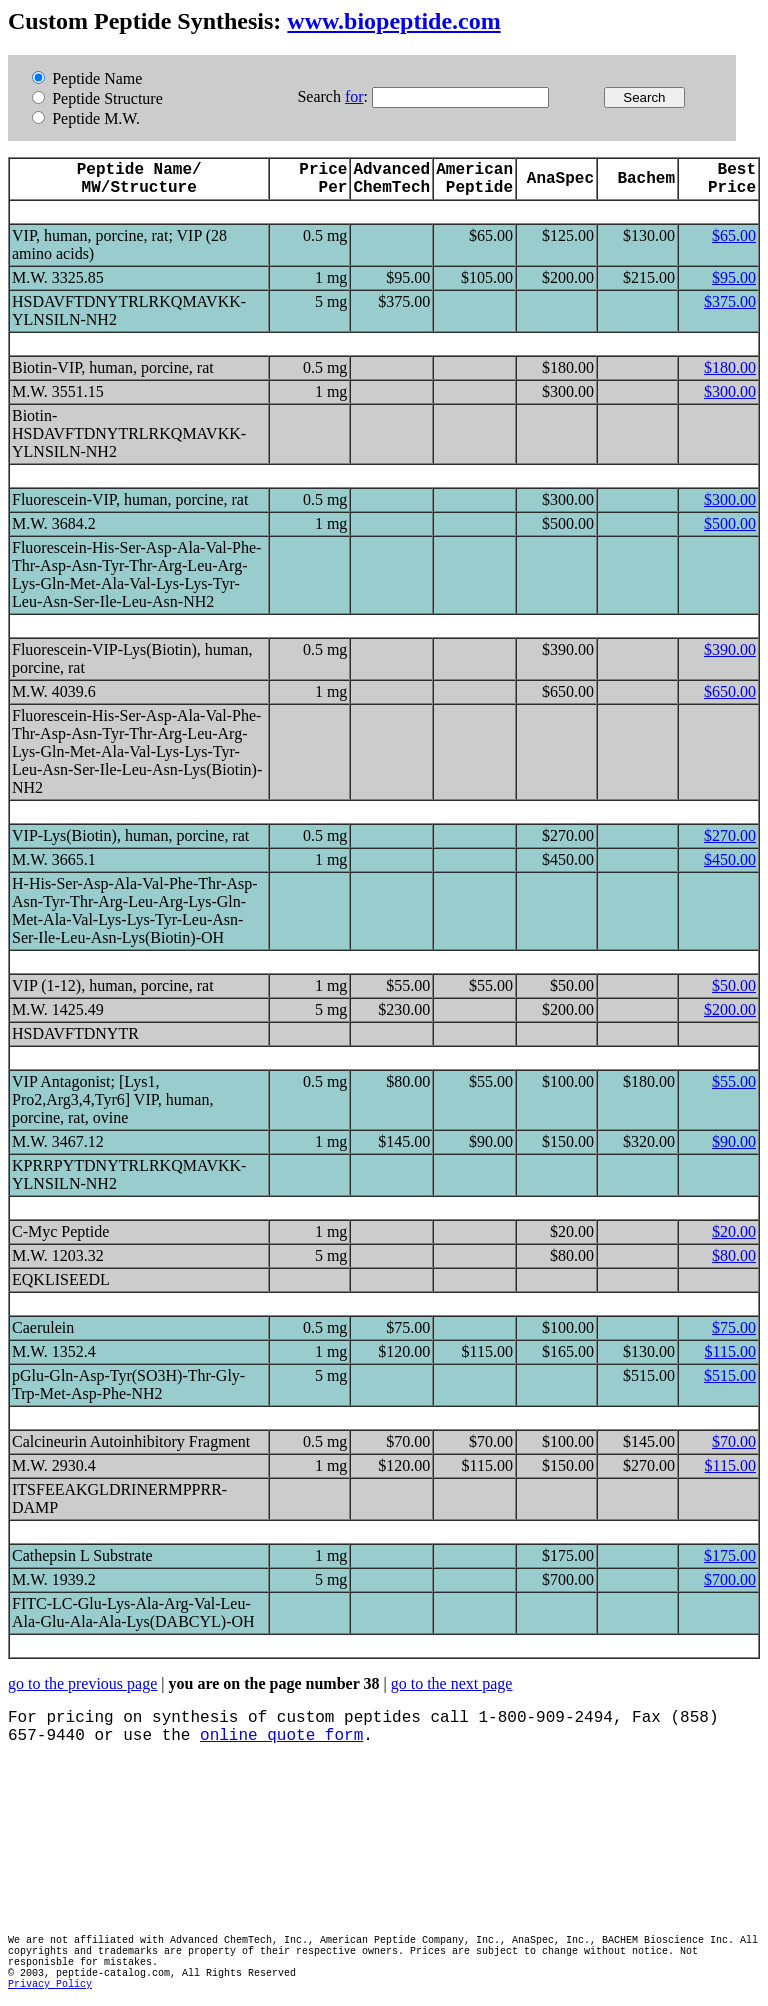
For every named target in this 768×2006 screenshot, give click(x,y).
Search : (334, 96)
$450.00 (730, 859)
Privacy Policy (50, 1984)
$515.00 (730, 1375)
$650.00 (730, 691)
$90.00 (734, 1141)
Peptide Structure (97, 98)
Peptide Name (87, 78)
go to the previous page (82, 1683)
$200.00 (730, 1009)
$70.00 (734, 1441)
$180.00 (730, 367)
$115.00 (730, 1351)
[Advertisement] (372, 1840)
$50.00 (734, 985)
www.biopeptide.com (393, 21)
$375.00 (730, 301)
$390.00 (730, 649)
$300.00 (730, 391)
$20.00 (734, 1231)
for (354, 96)
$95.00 (734, 277)
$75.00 (734, 1327)
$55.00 (734, 1081)
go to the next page (452, 1683)
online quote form (281, 1736)
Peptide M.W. (86, 118)
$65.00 (734, 235)
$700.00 (730, 1579)
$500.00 (730, 523)
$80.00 (734, 1255)
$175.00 (730, 1555)
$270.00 (730, 835)
